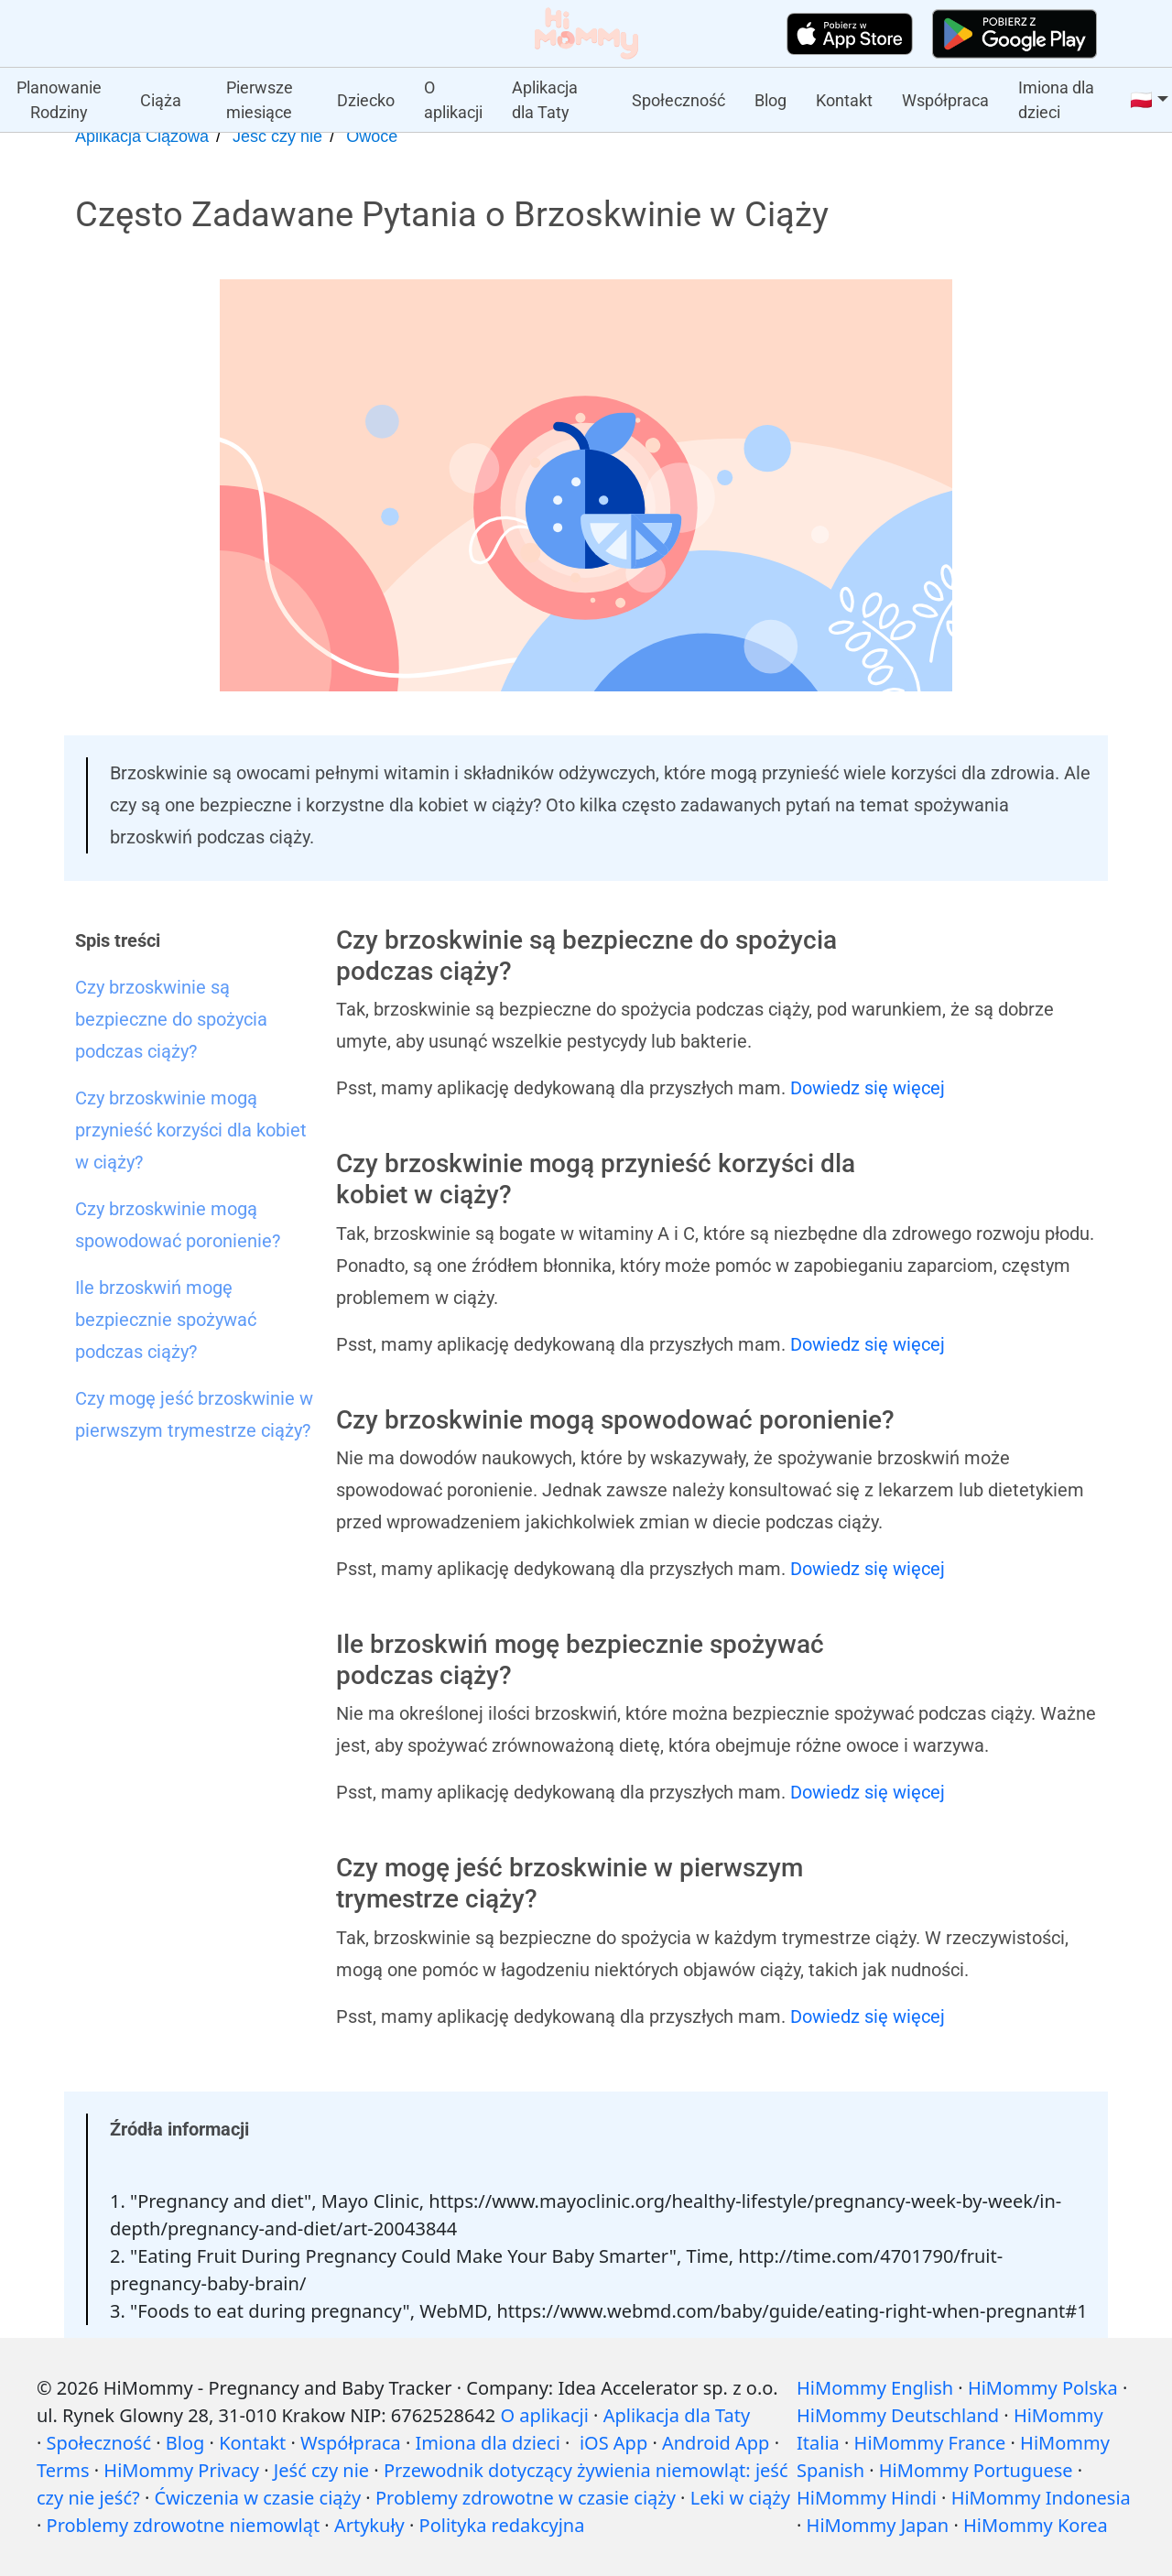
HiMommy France (930, 2442)
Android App (715, 2442)
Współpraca (945, 100)
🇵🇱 (1141, 100)
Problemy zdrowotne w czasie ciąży (525, 2497)
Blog (770, 100)
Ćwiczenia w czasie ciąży (257, 2497)
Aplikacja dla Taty (545, 100)
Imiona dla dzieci (1056, 100)
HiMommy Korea (1035, 2525)
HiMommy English (875, 2387)
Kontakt (844, 100)
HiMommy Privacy (181, 2470)
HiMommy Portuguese (976, 2470)
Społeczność (678, 100)
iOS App (613, 2442)
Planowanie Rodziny (59, 100)
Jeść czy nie (277, 136)
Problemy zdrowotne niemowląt (183, 2525)
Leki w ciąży (740, 2497)
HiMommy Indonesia (1041, 2497)
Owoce (371, 136)
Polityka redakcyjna (502, 2525)
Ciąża (160, 100)
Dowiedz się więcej (867, 1088)
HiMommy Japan (878, 2525)
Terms (63, 2470)
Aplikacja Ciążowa (142, 136)
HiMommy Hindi (867, 2497)
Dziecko (366, 100)
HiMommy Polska (1043, 2387)
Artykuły (369, 2525)
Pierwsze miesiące (259, 100)
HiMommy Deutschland (898, 2415)
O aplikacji (453, 100)
